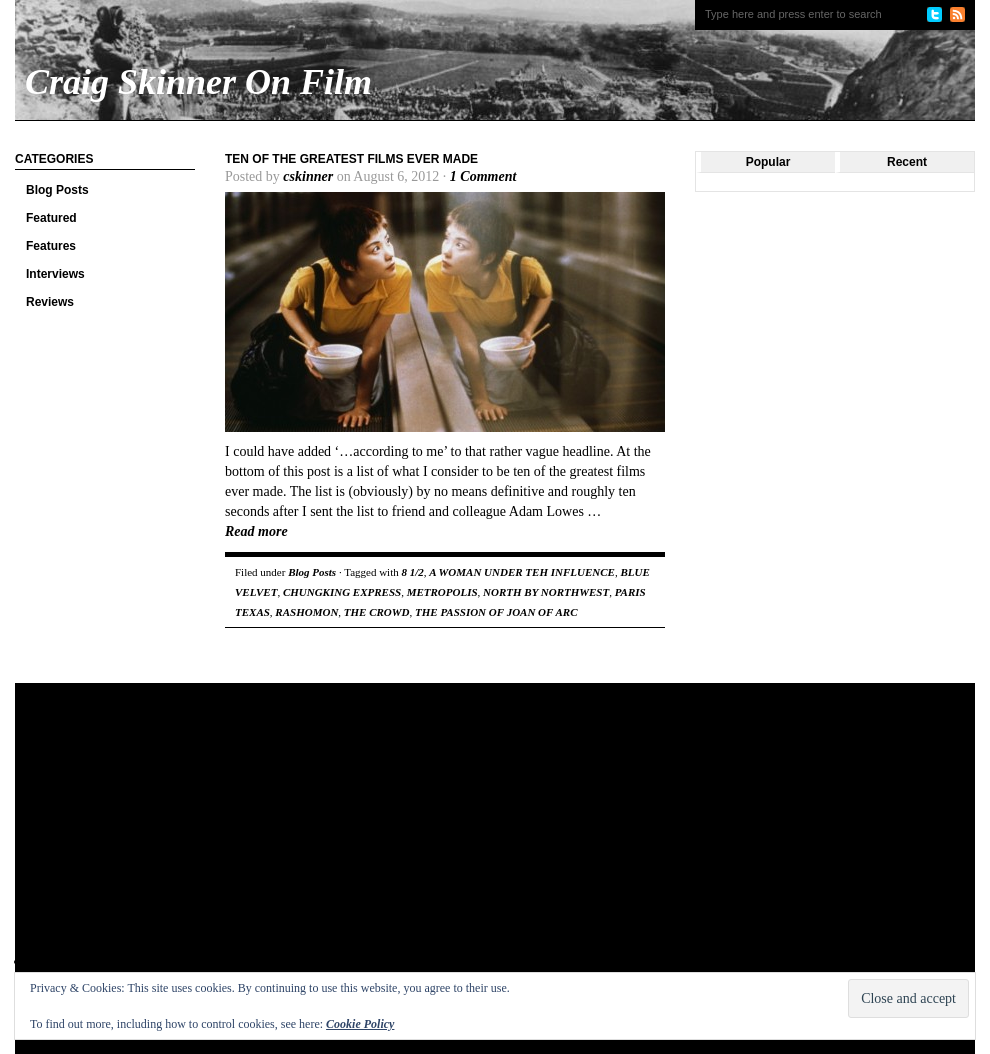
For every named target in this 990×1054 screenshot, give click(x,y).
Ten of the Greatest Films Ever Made (351, 159)
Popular (768, 162)
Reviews (50, 302)
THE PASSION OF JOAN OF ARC (496, 612)
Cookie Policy (360, 1024)
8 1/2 (412, 572)
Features (51, 246)
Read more (256, 531)
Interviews (55, 274)
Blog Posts (57, 190)
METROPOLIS (442, 592)
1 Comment (483, 176)
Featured (51, 218)
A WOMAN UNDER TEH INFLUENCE (522, 572)
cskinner (308, 176)
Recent (907, 162)
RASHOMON (306, 612)
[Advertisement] (330, 843)
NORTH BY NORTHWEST (546, 592)
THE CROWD (377, 612)
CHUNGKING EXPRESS (342, 592)
